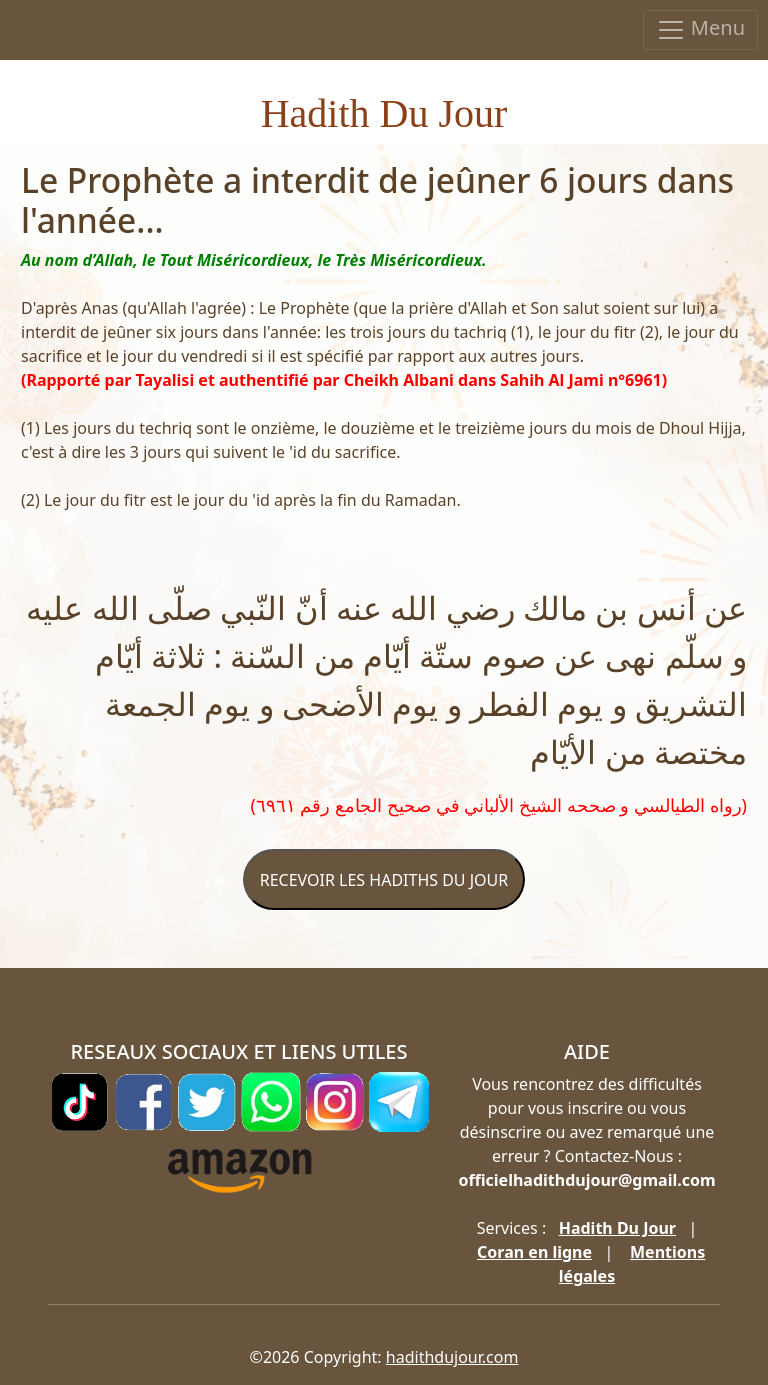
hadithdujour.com (452, 1357)
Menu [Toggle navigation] (700, 29)
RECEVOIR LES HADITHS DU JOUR (384, 880)
